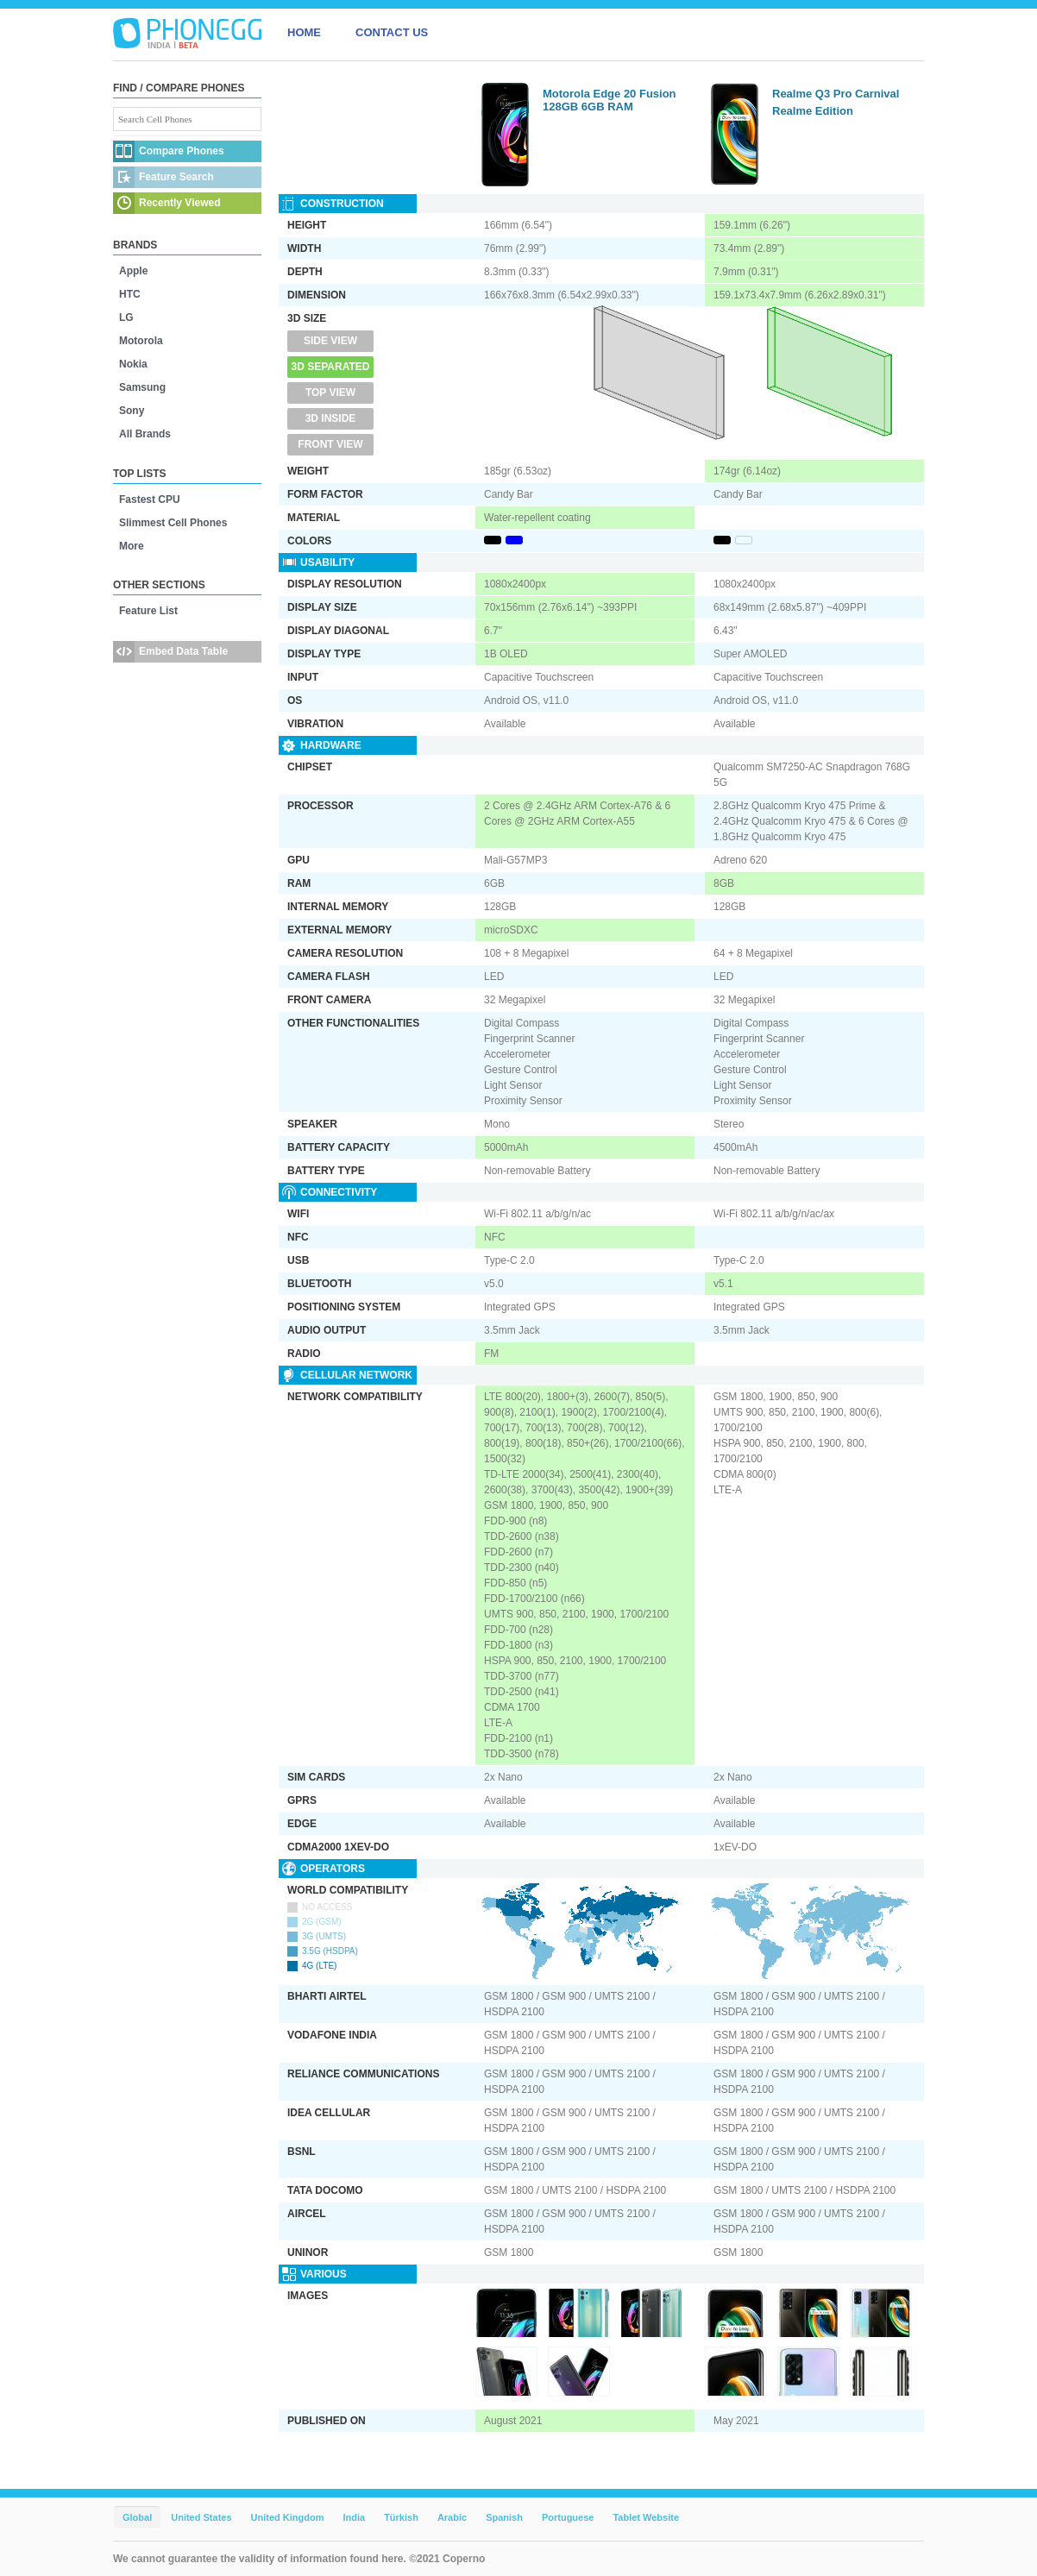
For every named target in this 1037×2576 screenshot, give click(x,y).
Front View (330, 444)
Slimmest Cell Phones (173, 523)
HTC (130, 294)
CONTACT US (391, 32)
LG (126, 317)
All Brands (145, 434)
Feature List (148, 611)
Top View (330, 392)
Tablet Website (646, 2517)
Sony (131, 411)
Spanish (504, 2517)
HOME (304, 32)
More (131, 546)
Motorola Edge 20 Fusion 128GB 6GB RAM (609, 100)
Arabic (452, 2517)
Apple (133, 271)
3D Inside (330, 418)
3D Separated (331, 367)
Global (137, 2517)
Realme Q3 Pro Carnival (835, 93)
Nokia (133, 364)
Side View (330, 341)
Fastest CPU (149, 499)
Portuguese (568, 2517)
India (354, 2517)
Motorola (141, 341)
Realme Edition (812, 110)
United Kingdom (287, 2517)
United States (201, 2517)
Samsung (142, 387)
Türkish (401, 2517)
